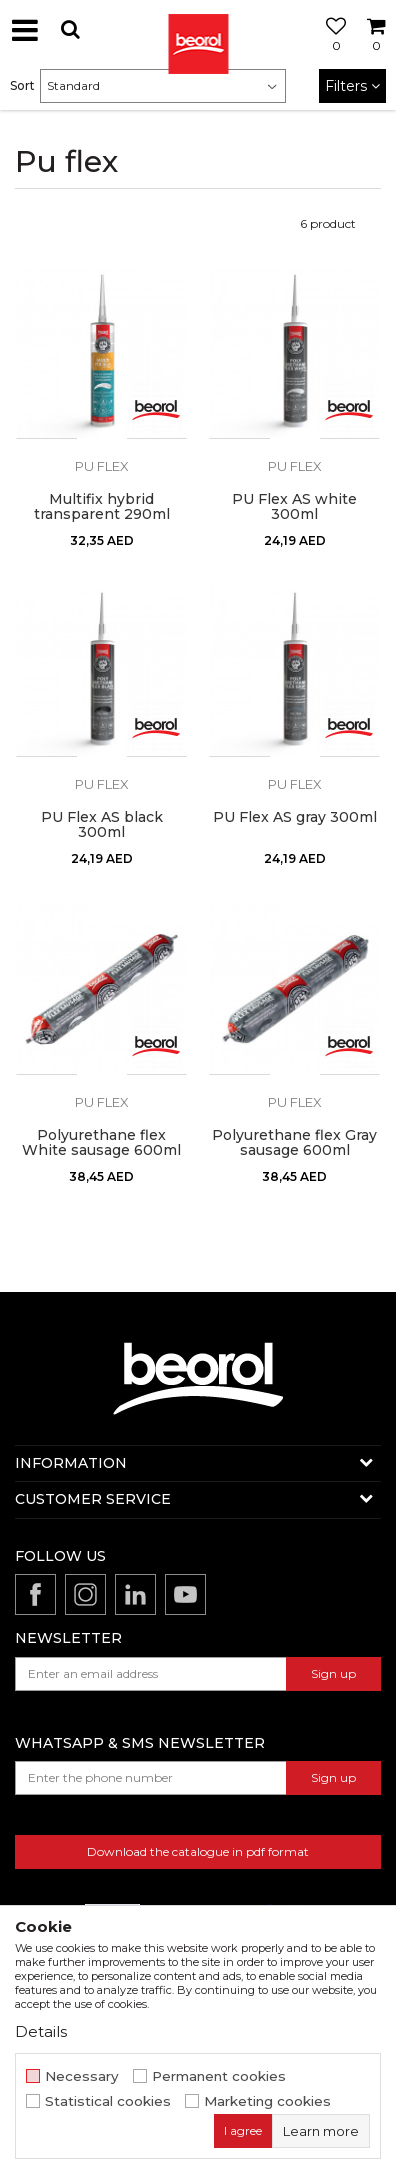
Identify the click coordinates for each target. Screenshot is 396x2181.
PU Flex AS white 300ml (294, 507)
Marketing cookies (267, 2101)
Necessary (82, 2076)
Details (41, 2031)
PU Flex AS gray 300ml (295, 817)
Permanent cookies (219, 2076)
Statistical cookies (108, 2101)
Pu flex (102, 466)
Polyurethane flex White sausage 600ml (101, 1143)
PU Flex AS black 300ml (102, 825)
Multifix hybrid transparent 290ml (102, 507)
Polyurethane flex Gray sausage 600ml (294, 1143)
